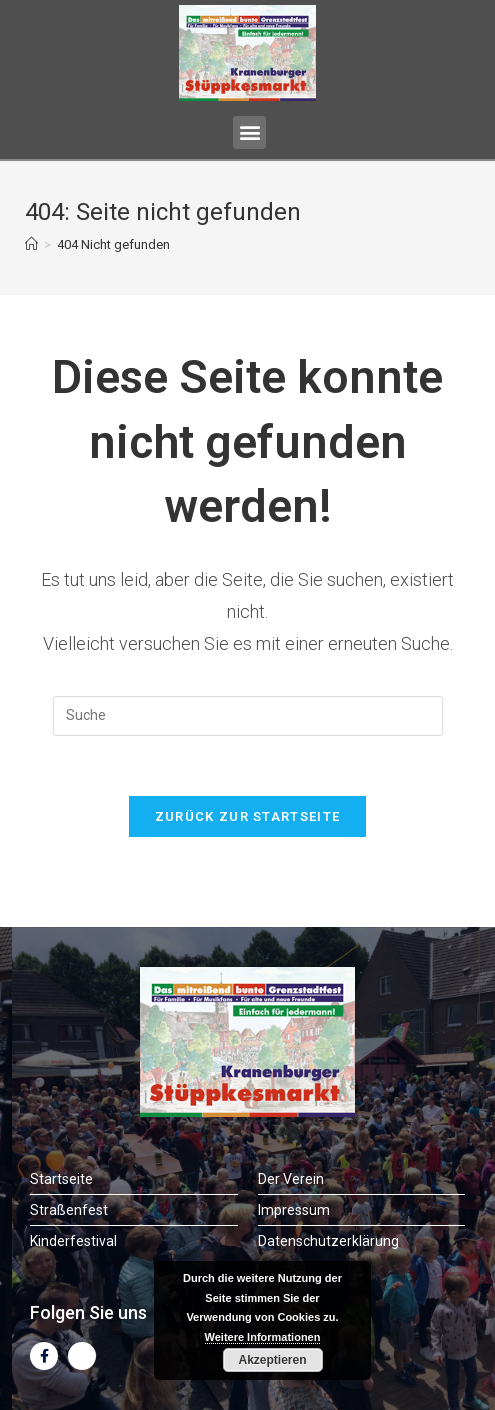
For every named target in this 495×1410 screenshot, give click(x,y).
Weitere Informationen (263, 1337)
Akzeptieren (272, 1360)
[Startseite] (31, 244)
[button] (249, 132)
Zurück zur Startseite (247, 816)
